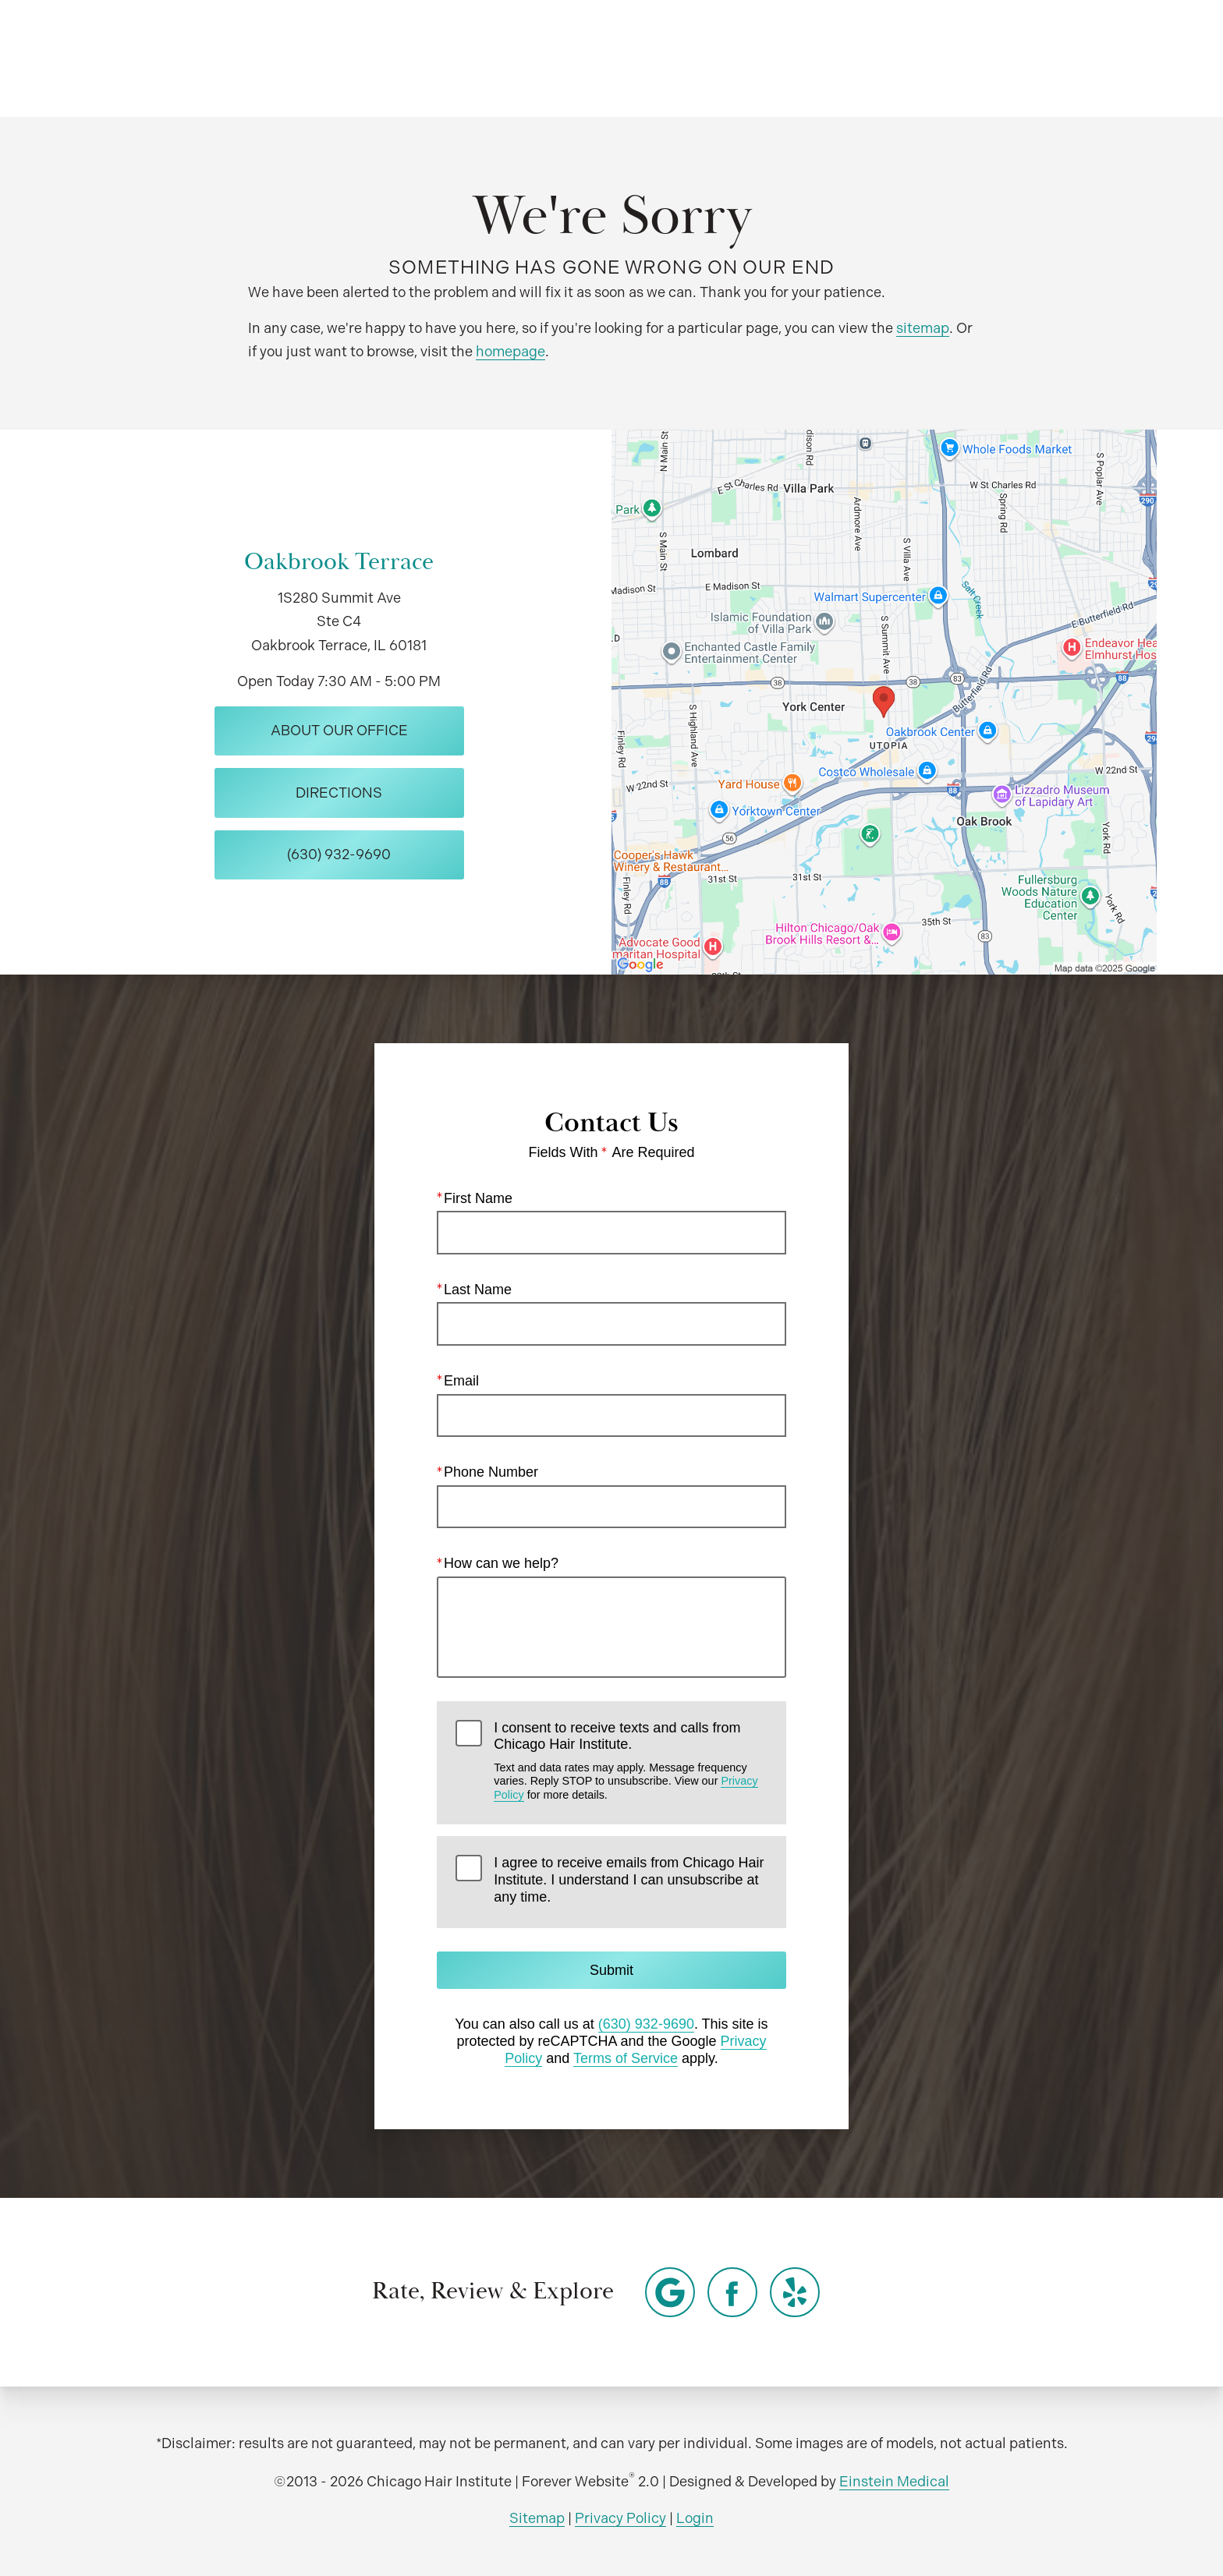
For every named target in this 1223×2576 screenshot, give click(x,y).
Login (695, 2518)
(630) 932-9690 (646, 2024)
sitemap (922, 328)
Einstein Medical (894, 2481)
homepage (510, 351)
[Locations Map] (884, 700)
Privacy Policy (620, 2518)
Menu (1120, 58)
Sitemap (537, 2518)
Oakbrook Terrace (339, 562)
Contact (1021, 58)
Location (922, 58)
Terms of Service (625, 2057)
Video (704, 58)
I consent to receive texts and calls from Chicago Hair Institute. (630, 1760)
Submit (611, 1970)
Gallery (621, 58)
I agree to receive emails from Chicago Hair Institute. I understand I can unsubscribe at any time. (629, 1879)
